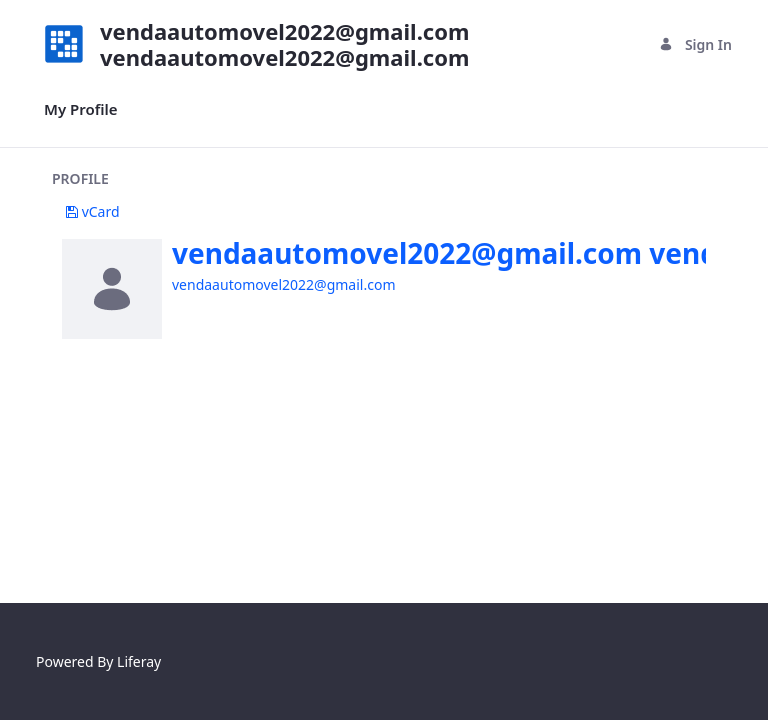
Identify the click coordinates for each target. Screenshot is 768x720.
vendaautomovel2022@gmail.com (283, 284)
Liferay (139, 661)
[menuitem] (81, 109)
